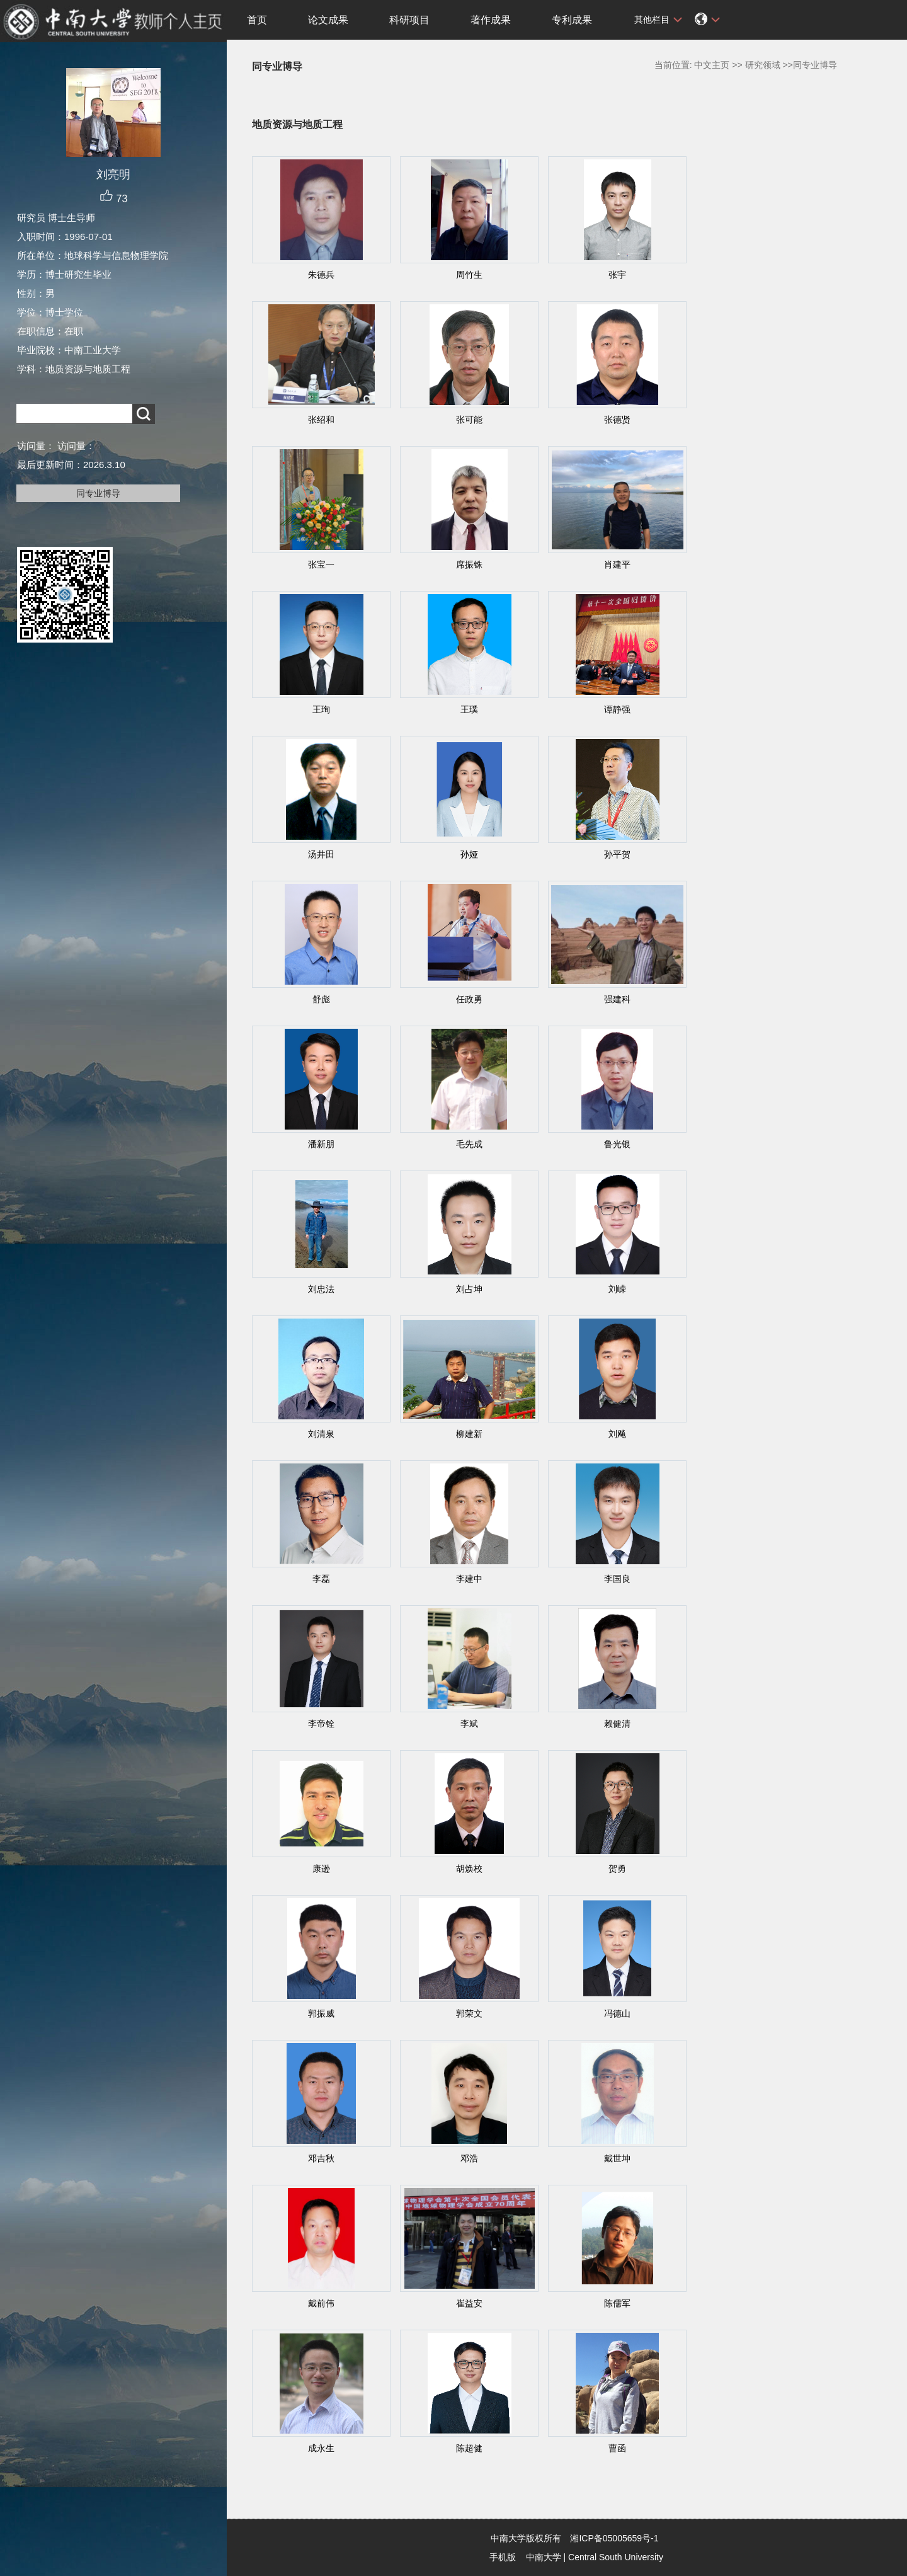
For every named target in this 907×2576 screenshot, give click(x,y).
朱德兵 (321, 275)
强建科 (617, 999)
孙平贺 (617, 854)
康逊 (321, 1868)
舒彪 (321, 999)
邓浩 (469, 2158)
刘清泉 (321, 1434)
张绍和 (321, 420)
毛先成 (469, 1144)
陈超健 (469, 2448)
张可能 (469, 420)
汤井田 (321, 854)
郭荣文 (469, 2013)
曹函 (617, 2448)
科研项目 (409, 19)
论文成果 (328, 19)
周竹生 (469, 275)
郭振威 (321, 2013)
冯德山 (617, 2013)
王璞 (469, 709)
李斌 (469, 1724)
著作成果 (491, 19)
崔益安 (469, 2303)
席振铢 (469, 564)
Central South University (615, 2557)
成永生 (321, 2448)
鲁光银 (617, 1144)
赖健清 (617, 1724)
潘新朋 (321, 1144)
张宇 (617, 275)
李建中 (469, 1579)
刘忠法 (321, 1289)
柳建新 (469, 1434)
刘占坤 (469, 1289)
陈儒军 (617, 2303)
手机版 (502, 2557)
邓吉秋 (321, 2158)
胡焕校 (469, 1868)
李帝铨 (321, 1724)
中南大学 (543, 2557)
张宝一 (321, 564)
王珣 (321, 709)
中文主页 (711, 65)
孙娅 (469, 854)
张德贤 (617, 420)
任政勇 (469, 999)
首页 (257, 19)
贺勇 (617, 1868)
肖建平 (617, 564)
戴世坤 (617, 2158)
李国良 (617, 1579)
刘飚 (617, 1434)
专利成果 (572, 19)
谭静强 (617, 709)
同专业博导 (98, 493)
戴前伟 (321, 2303)
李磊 (321, 1579)
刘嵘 (617, 1289)
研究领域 (762, 65)
